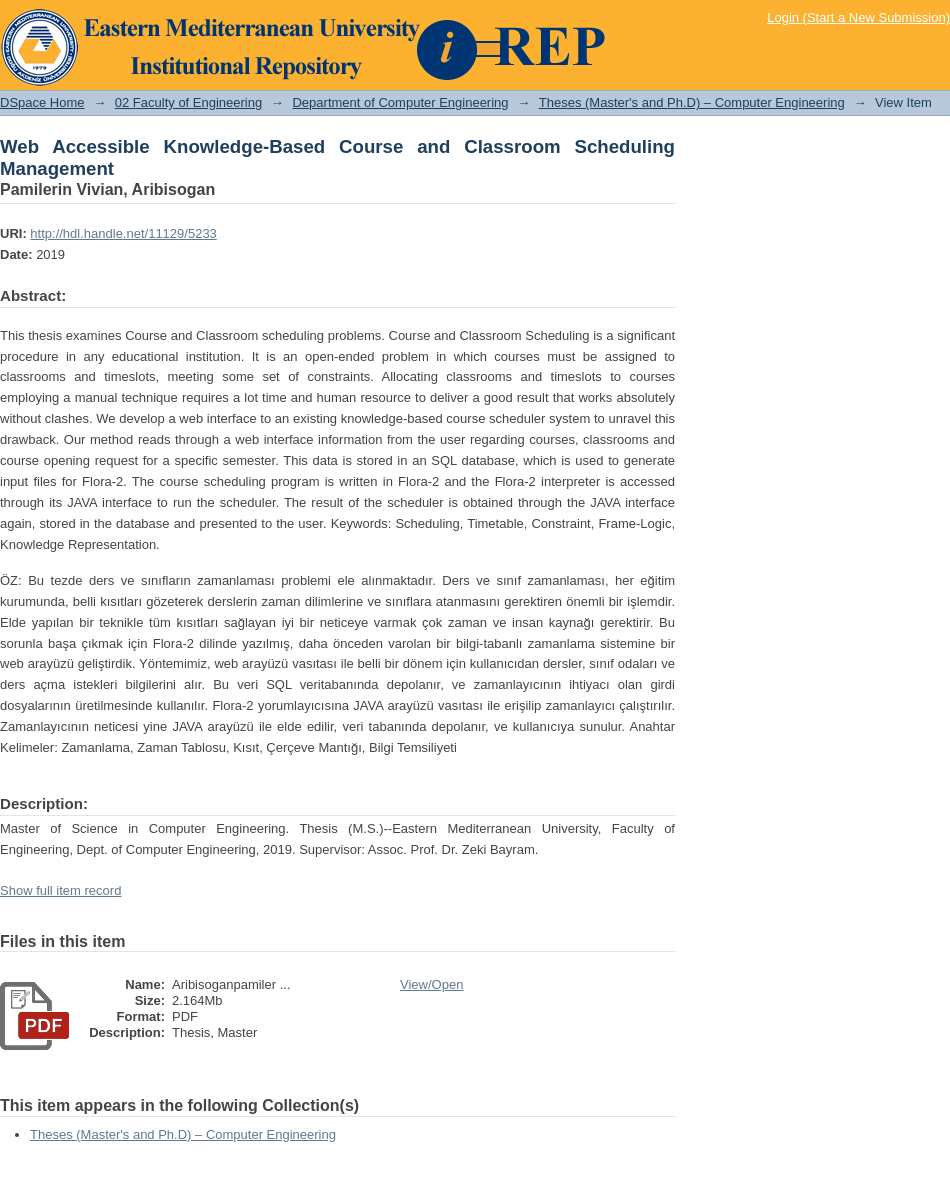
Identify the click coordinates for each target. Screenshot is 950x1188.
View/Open (431, 984)
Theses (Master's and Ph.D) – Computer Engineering (692, 102)
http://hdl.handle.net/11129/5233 (123, 233)
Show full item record (60, 890)
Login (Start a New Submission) (858, 17)
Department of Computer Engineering (400, 102)
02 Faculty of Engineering (188, 102)
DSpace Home (42, 102)
